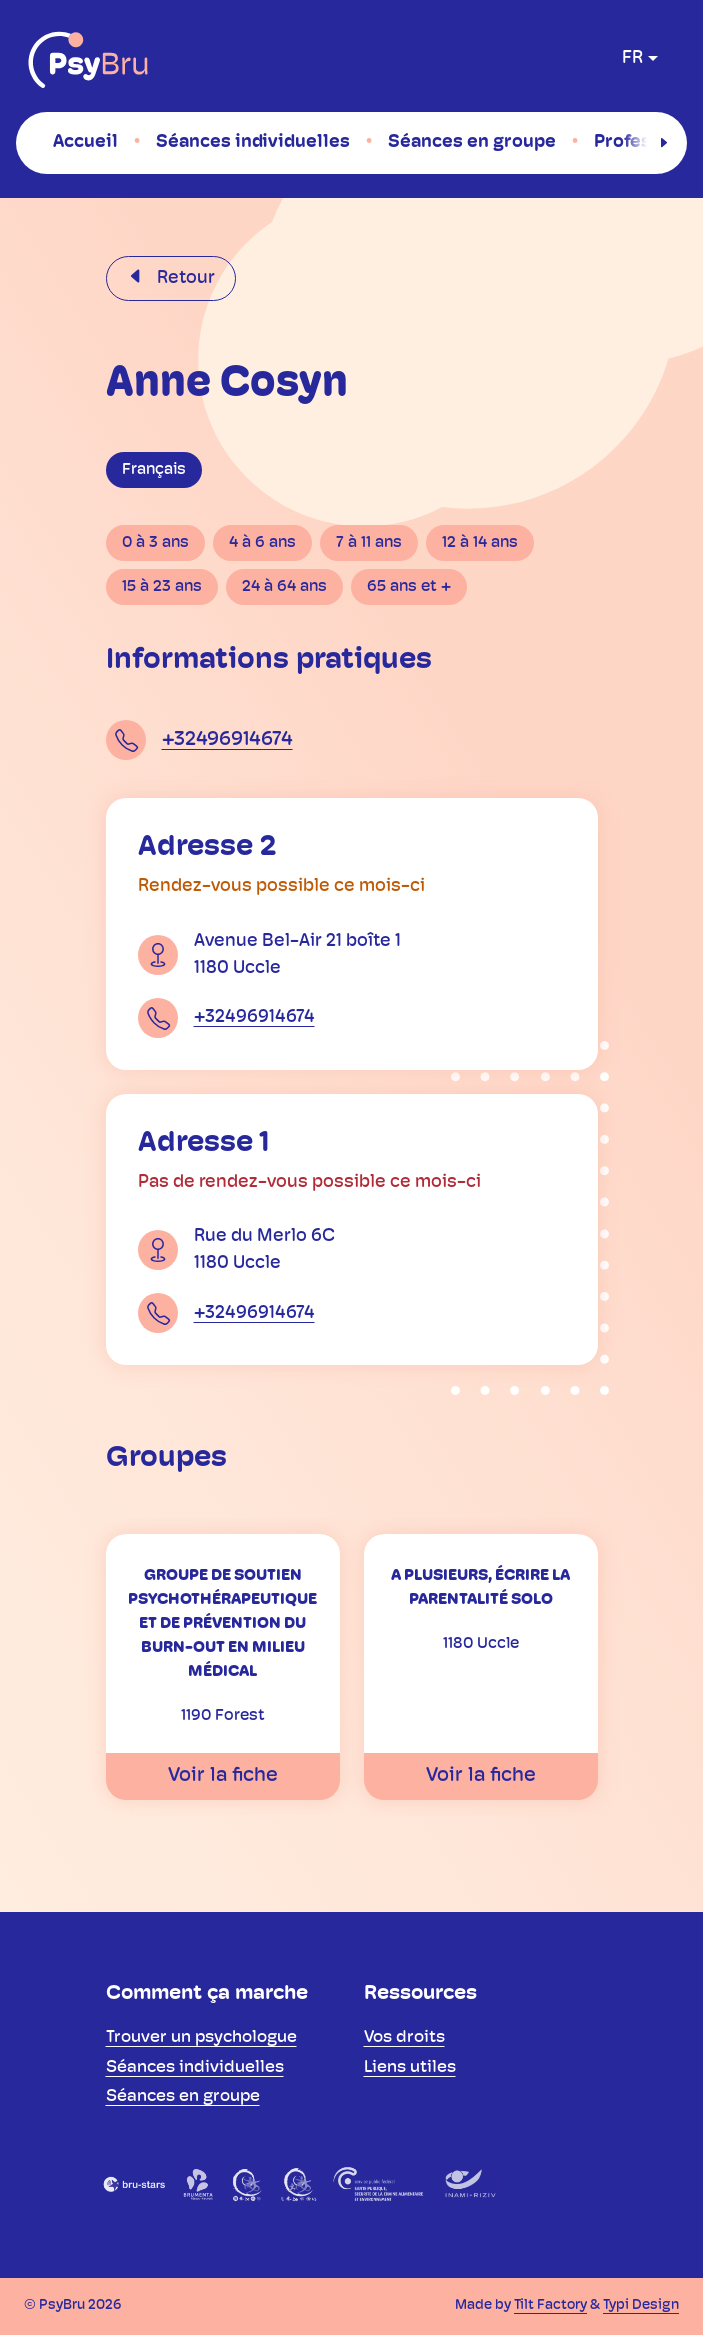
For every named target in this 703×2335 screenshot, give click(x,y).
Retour (184, 278)
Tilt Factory (550, 2305)
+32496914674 (227, 740)
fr (632, 58)
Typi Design (641, 2305)
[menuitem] (85, 142)
